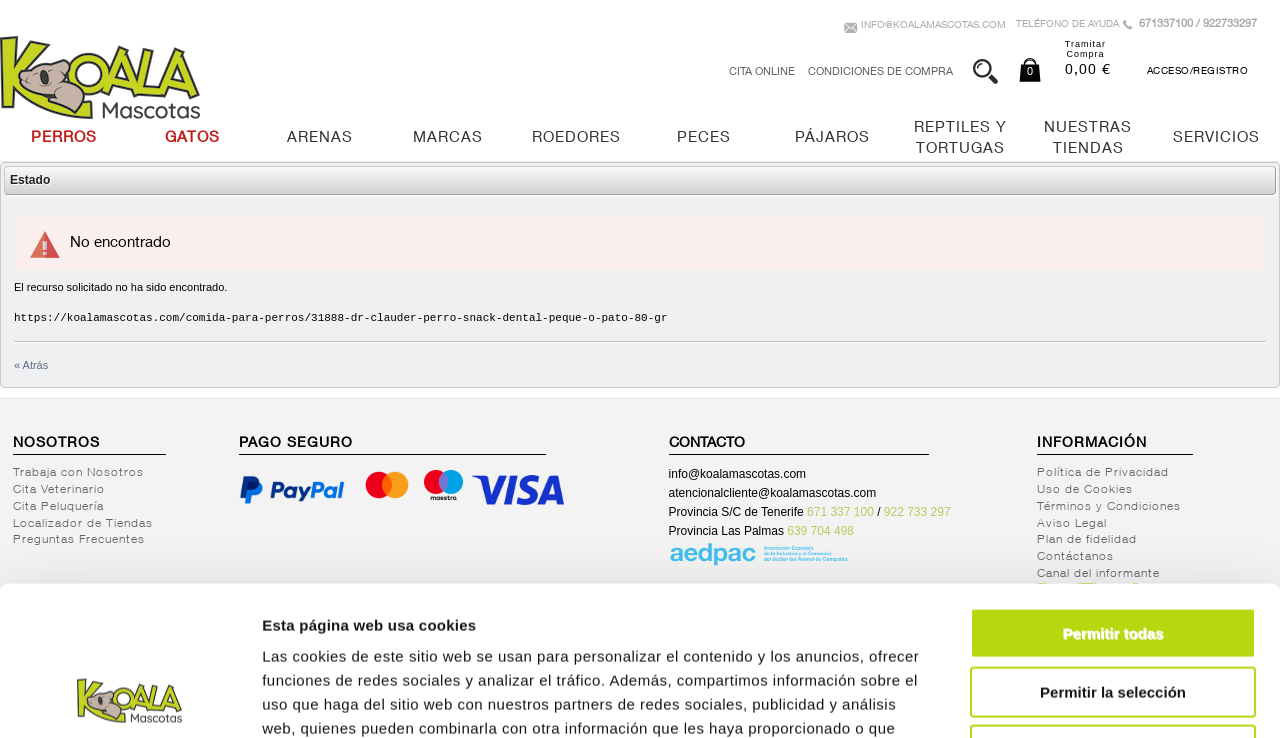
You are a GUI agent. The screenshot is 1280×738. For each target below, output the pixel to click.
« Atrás (31, 365)
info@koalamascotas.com (933, 26)
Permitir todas (1113, 493)
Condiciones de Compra (880, 72)
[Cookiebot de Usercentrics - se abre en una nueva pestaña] (129, 699)
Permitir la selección (1113, 552)
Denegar (1113, 610)
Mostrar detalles (1082, 698)
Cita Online (762, 72)
